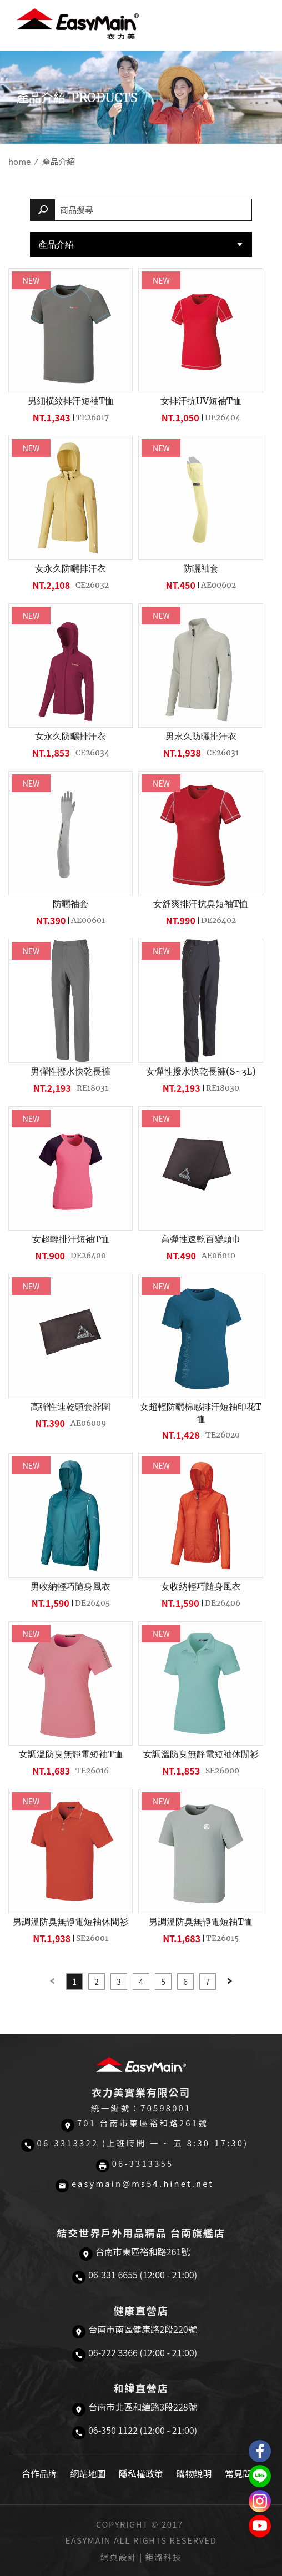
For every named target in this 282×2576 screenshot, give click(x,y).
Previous (52, 1981)
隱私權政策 (141, 2473)
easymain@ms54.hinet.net (143, 2183)
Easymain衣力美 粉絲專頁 (260, 2451)
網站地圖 (87, 2473)
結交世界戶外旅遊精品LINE (260, 2476)
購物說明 (194, 2473)
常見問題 (242, 2473)
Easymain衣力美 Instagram (260, 2501)
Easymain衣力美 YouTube (260, 2526)
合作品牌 (39, 2473)
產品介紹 (56, 244)
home (19, 161)
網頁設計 (118, 2557)
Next (229, 1981)
